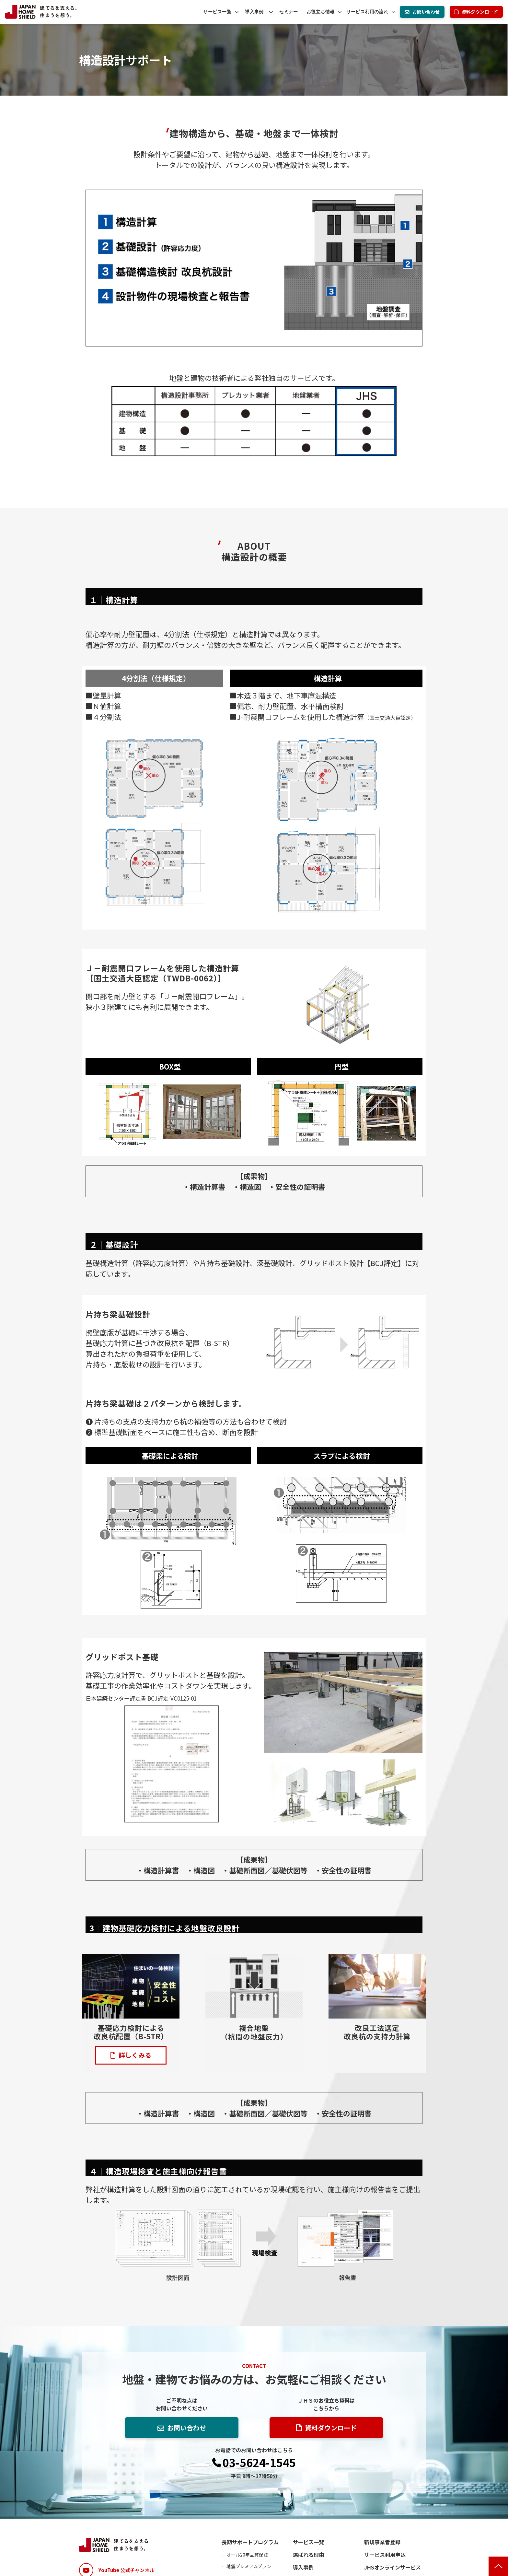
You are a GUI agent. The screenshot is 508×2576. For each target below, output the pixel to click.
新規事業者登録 (382, 2542)
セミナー (288, 11)
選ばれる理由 (308, 2554)
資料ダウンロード (480, 11)
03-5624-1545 (259, 2463)
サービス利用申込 (385, 2554)
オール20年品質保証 (247, 2554)
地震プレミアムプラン (248, 2566)
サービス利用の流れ (367, 11)
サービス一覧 (217, 11)
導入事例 (254, 11)
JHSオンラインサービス (392, 2567)
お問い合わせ (426, 11)
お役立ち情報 (320, 11)
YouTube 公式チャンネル (126, 2570)
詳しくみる (135, 2055)
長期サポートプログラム (250, 2542)
